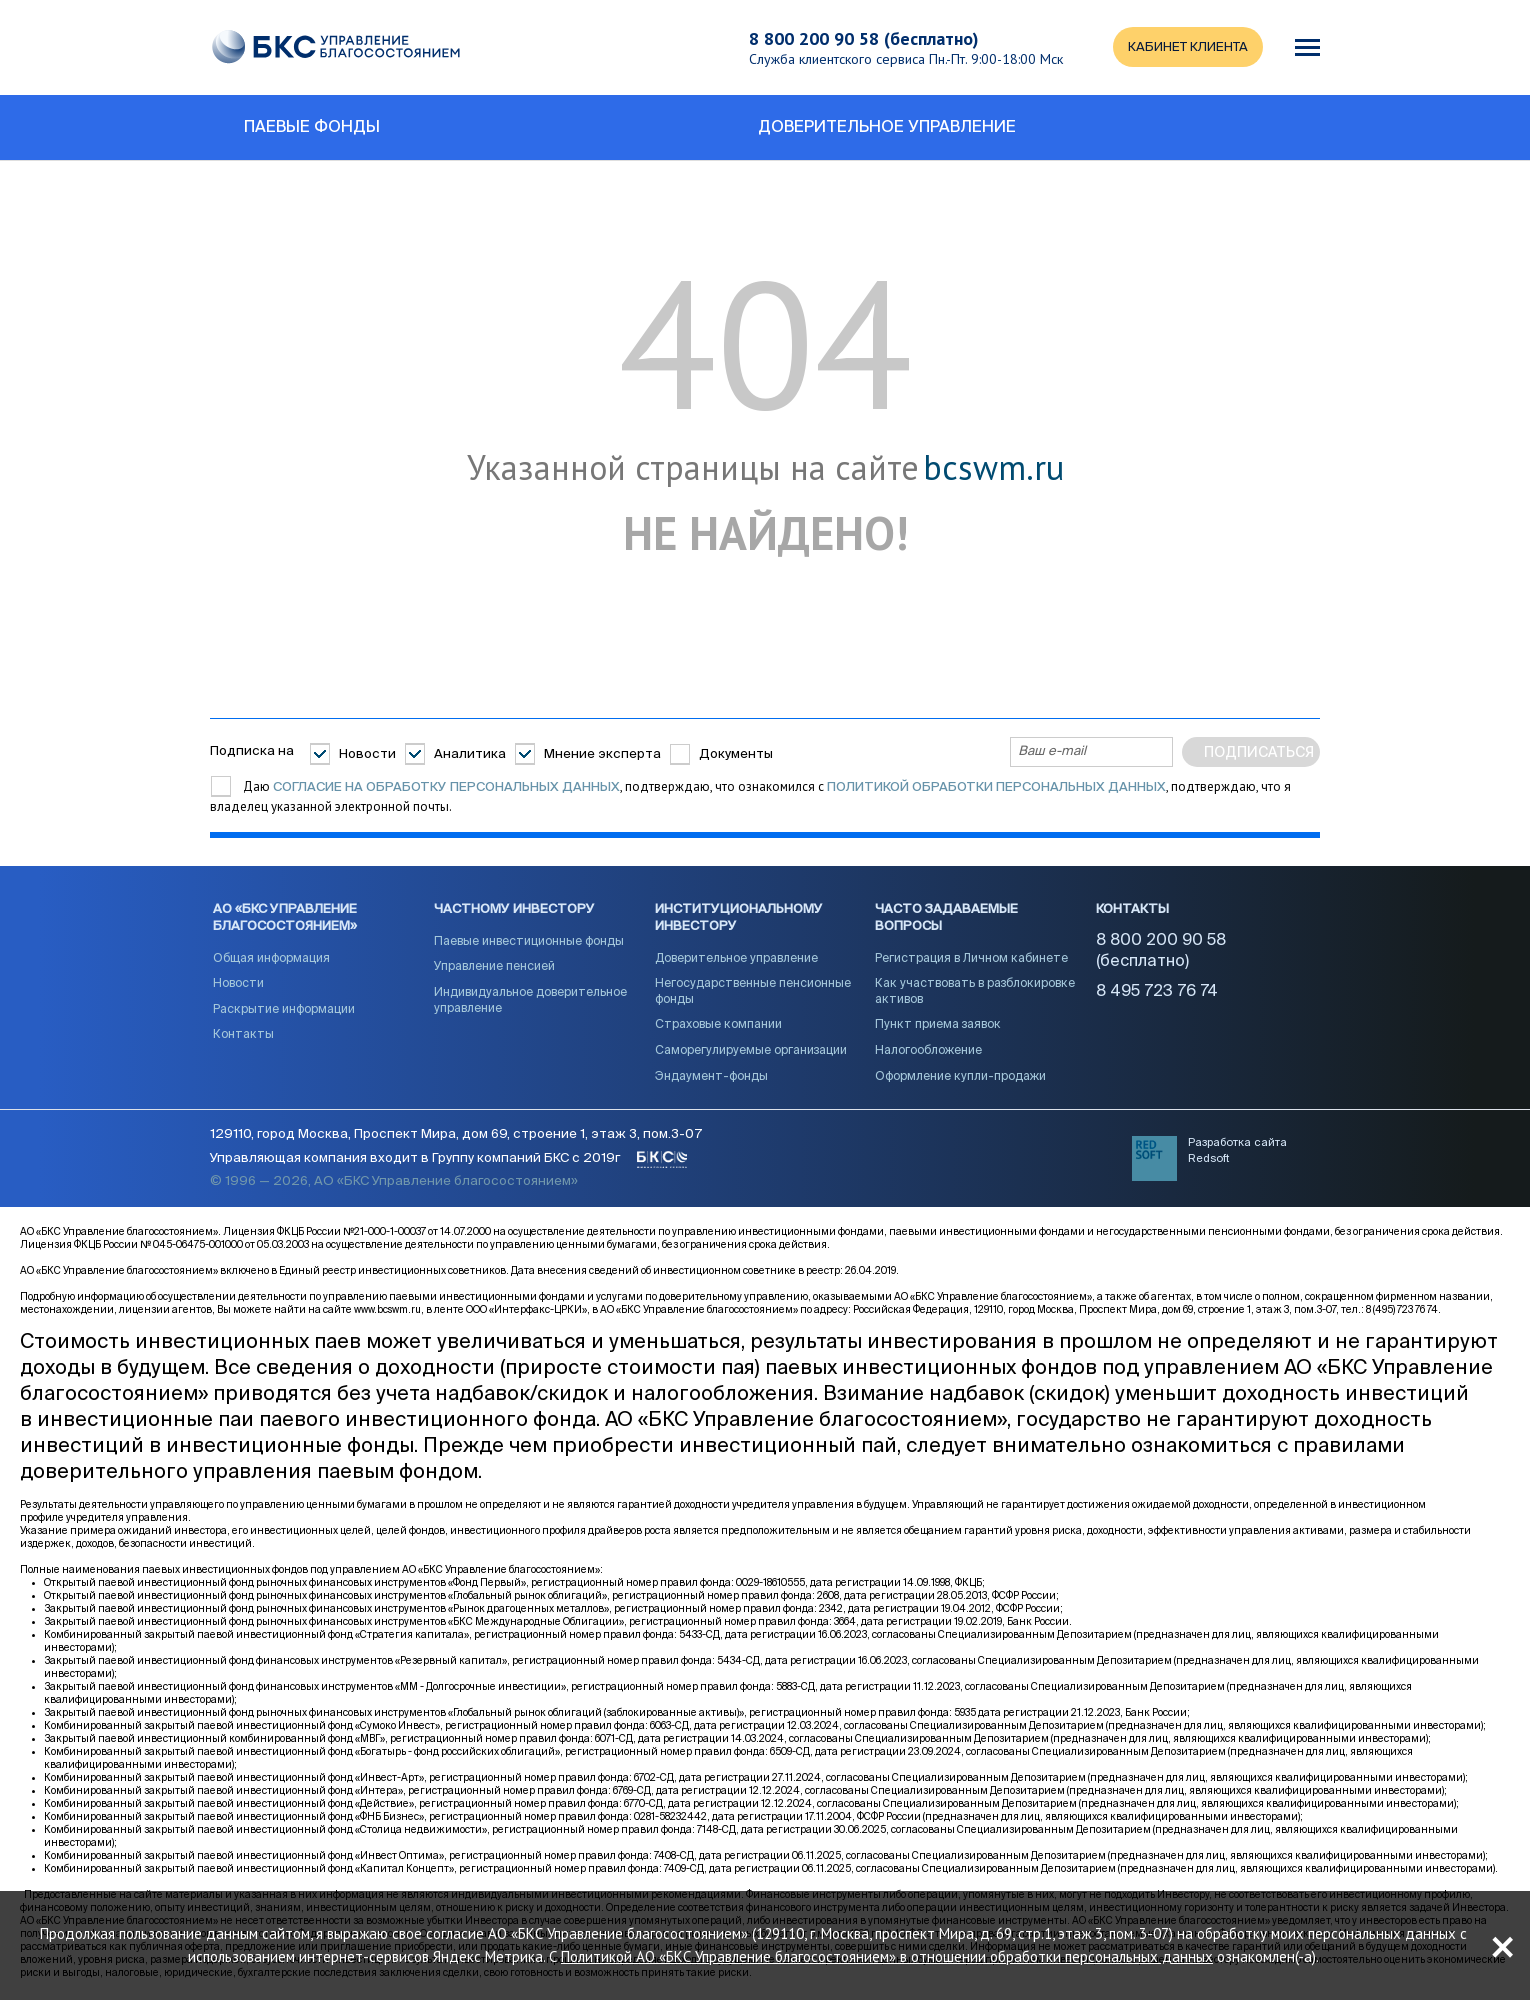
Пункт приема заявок (938, 1025)
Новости (367, 753)
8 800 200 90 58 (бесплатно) (864, 38)
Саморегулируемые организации (751, 1051)
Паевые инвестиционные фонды (529, 942)
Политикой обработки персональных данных (996, 787)
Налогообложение (928, 1051)
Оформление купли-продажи (960, 1077)
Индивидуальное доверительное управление (530, 1001)
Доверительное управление (736, 959)
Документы (736, 753)
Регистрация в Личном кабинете (971, 959)
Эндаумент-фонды (711, 1077)
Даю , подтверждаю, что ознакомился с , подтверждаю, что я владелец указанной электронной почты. (750, 796)
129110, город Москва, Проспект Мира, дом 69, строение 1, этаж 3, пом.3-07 (456, 1134)
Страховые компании (718, 1025)
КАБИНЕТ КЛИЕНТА (1188, 47)
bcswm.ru (993, 468)
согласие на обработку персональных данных (446, 787)
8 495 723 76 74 (1157, 992)
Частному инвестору (514, 909)
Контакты (243, 1035)
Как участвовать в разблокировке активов (975, 992)
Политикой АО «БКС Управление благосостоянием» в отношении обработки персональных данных (887, 1956)
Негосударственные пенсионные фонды (753, 992)
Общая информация (271, 959)
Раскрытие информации (284, 1010)
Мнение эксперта (602, 753)
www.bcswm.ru (387, 1310)
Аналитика (470, 753)
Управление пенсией (494, 967)
